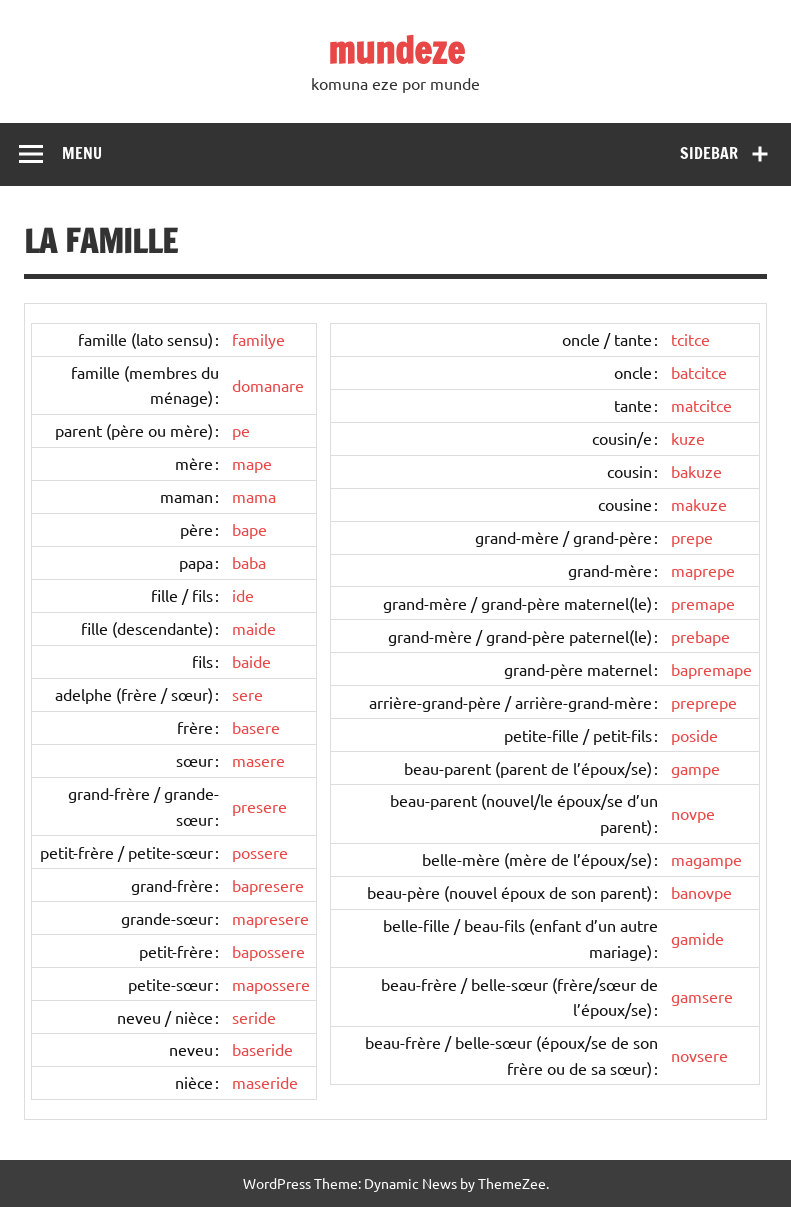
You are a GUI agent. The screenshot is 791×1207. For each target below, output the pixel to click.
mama (254, 496)
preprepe (704, 702)
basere (256, 727)
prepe (692, 537)
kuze (688, 438)
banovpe (701, 892)
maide (254, 628)
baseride (262, 1049)
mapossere (271, 984)
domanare (268, 385)
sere (247, 694)
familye (258, 339)
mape (252, 463)
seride (254, 1017)
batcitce (699, 372)
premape (703, 603)
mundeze (396, 50)
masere (258, 760)
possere (260, 852)
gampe (695, 768)
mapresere (270, 918)
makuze (699, 504)
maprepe (703, 570)
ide (243, 595)
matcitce (701, 405)
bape (249, 529)
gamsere (702, 996)
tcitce (690, 339)
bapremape (711, 669)
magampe (706, 859)
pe (241, 430)
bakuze (696, 471)
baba (249, 562)
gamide (697, 938)
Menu (82, 153)
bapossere (268, 951)
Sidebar (709, 153)
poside (694, 735)
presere (259, 806)
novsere (699, 1055)
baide (251, 661)
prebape (700, 636)
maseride (265, 1082)
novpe (693, 813)
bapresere (268, 885)
